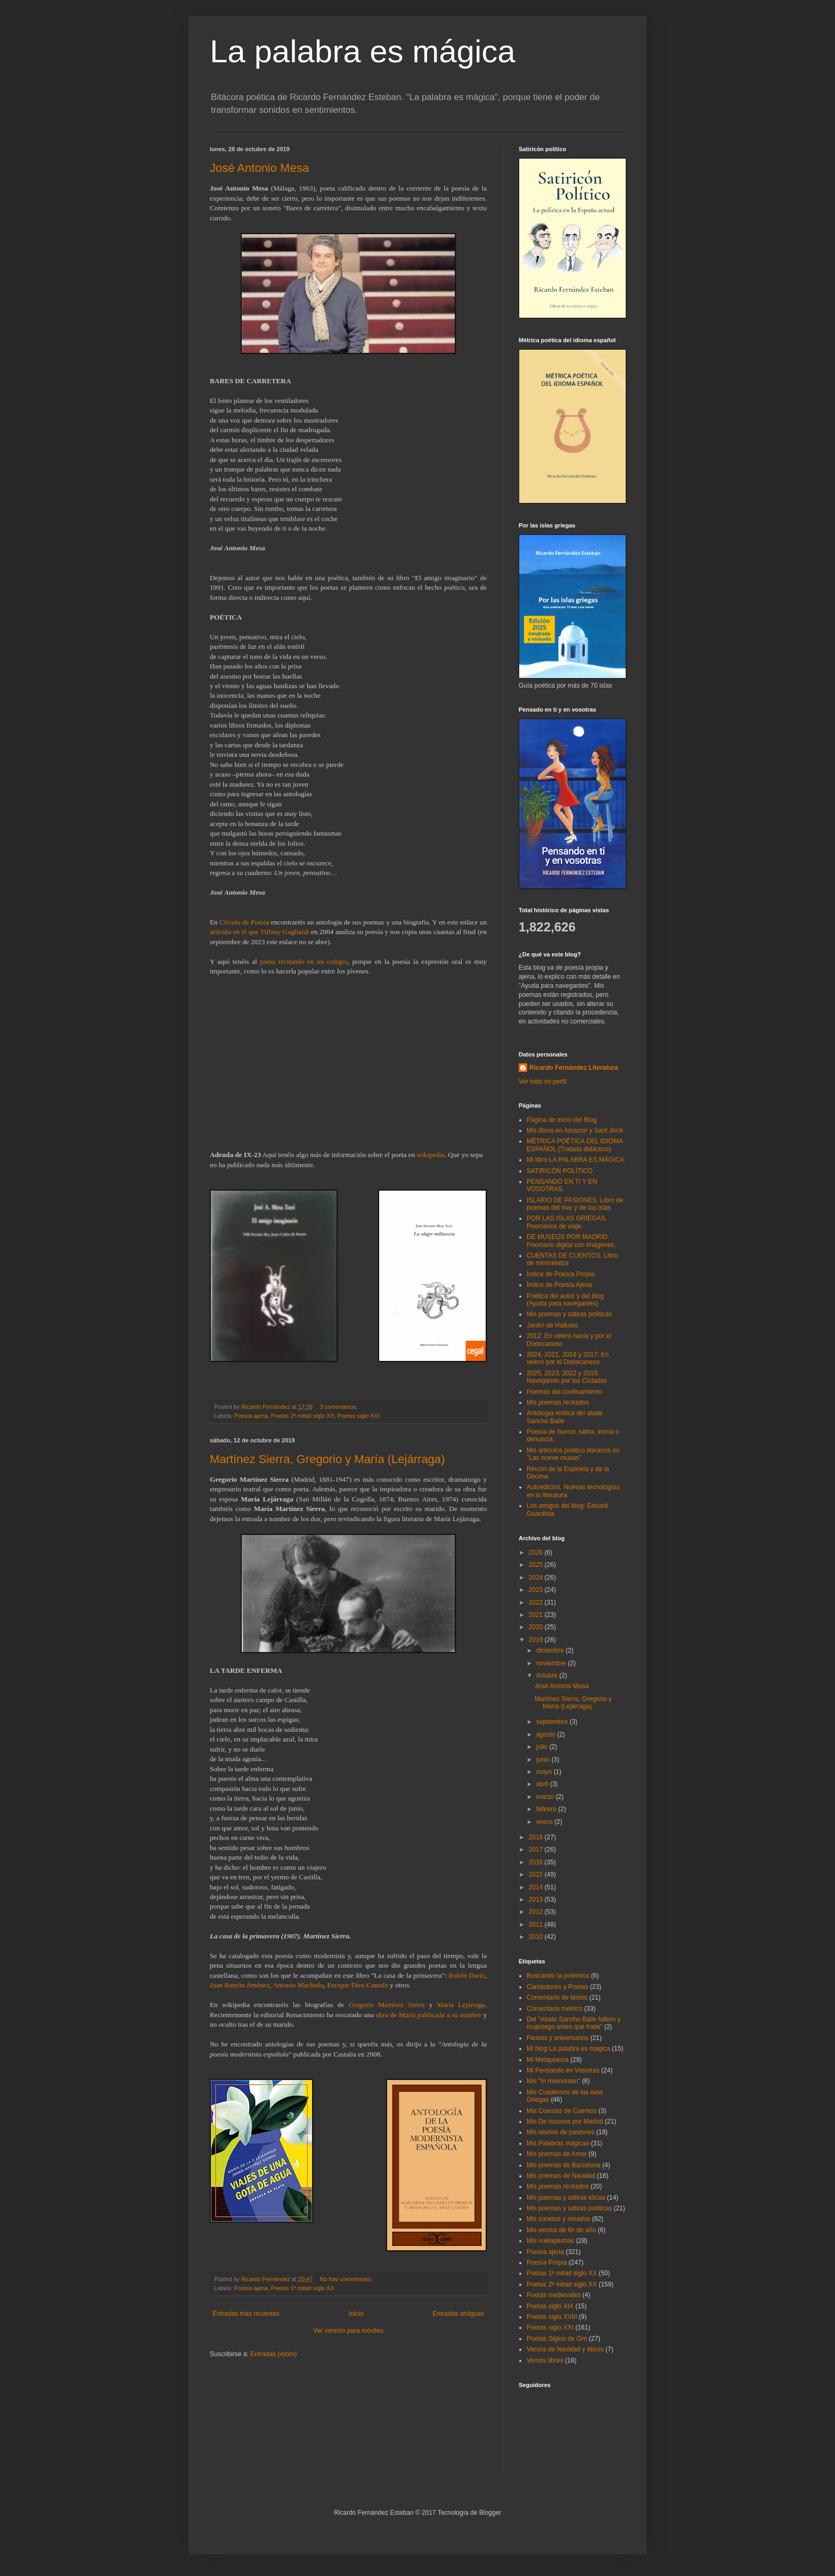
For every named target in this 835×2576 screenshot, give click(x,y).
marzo (546, 1797)
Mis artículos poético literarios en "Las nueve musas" (573, 1454)
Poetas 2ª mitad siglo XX (302, 1416)
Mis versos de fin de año (561, 2230)
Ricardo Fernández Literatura (573, 1067)
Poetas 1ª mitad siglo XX (302, 2288)
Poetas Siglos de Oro (557, 2338)
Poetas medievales (553, 2295)
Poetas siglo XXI (358, 1416)
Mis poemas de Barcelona (564, 2165)
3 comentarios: (339, 1406)
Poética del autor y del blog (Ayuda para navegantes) (565, 1299)
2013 (537, 1899)
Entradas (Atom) (273, 2354)
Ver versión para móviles (348, 2330)
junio (544, 1759)
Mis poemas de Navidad (561, 2175)
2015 (537, 1874)
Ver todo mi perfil (543, 1081)
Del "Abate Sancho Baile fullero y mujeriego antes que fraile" (573, 2023)
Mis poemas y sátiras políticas (569, 1314)
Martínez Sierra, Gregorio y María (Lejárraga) (327, 1459)
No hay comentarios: (347, 2279)
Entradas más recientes (246, 2313)
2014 (537, 1887)
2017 (537, 1849)
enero (545, 1822)
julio (543, 1747)
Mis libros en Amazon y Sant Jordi (575, 1130)
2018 (537, 1837)
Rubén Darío (466, 1975)
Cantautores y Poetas (557, 1987)
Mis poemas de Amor (557, 2154)
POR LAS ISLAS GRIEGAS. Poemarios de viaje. (567, 1222)
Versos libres (545, 2360)
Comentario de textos (557, 1997)
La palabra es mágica (362, 51)
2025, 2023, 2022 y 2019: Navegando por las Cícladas (567, 1376)
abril (543, 1784)
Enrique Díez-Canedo (357, 1985)
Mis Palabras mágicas (558, 2143)
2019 (537, 1640)
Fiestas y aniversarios (557, 2038)
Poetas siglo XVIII (552, 2317)
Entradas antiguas (458, 2313)
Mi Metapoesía (548, 2059)
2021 (537, 1615)
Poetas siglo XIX (550, 2306)
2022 (537, 1602)
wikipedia (431, 1155)
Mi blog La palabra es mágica (568, 2048)
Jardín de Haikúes (552, 1325)
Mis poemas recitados (558, 1402)
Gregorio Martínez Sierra (386, 2005)
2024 (537, 1577)
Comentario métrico (555, 2008)
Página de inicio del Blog (561, 1120)
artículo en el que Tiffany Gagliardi (259, 932)
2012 (537, 1912)
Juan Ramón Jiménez (239, 1985)
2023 (537, 1590)
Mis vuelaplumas (550, 2240)
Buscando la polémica (558, 1975)
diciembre (551, 1650)
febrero (547, 1809)
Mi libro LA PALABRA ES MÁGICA (575, 1159)
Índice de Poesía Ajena (559, 1285)
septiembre (553, 1721)
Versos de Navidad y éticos (565, 2349)
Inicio (356, 2313)
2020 (537, 1627)
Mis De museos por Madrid (565, 2121)
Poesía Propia (547, 2262)
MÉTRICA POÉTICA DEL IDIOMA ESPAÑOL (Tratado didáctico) (575, 1144)
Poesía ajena (251, 1416)
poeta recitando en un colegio (303, 961)
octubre (547, 1675)
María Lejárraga (461, 2005)
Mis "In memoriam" (553, 2081)
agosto (546, 1734)
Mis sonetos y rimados (558, 2219)
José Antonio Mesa (259, 168)
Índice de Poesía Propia (560, 1274)
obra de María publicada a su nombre (428, 2015)
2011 (537, 1924)
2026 (537, 1552)
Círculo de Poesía (244, 922)
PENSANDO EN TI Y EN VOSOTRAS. (562, 1185)
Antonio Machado (298, 1985)
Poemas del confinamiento (564, 1392)
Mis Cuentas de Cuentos (561, 2111)
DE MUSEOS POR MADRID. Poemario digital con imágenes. (571, 1240)
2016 (537, 1862)
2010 (537, 1937)
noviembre (552, 1663)
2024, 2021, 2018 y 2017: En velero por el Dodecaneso (568, 1358)
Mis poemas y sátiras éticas (566, 2197)
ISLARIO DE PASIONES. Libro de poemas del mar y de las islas (575, 1203)
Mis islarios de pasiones (560, 2132)
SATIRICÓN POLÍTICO (560, 1171)
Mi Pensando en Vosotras (563, 2070)
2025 (537, 1564)
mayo (545, 1772)
